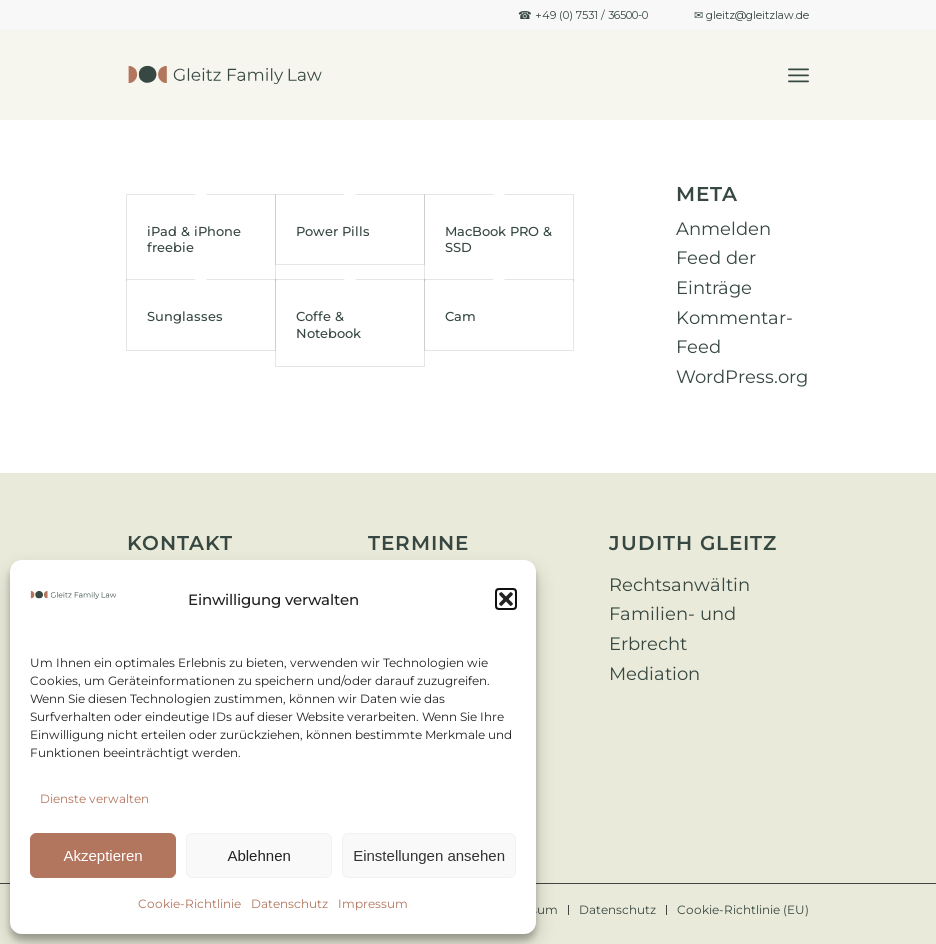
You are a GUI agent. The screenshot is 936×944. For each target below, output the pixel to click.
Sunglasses (185, 316)
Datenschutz (289, 903)
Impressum (373, 903)
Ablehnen (258, 855)
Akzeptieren (102, 855)
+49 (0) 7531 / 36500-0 (591, 15)
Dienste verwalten (94, 798)
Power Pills (333, 231)
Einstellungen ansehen (429, 855)
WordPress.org (742, 377)
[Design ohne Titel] (225, 75)
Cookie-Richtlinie (189, 903)
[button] (506, 599)
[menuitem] (798, 75)
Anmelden (723, 229)
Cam (460, 316)
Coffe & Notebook (328, 324)
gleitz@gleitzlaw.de (757, 15)
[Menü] (798, 75)
